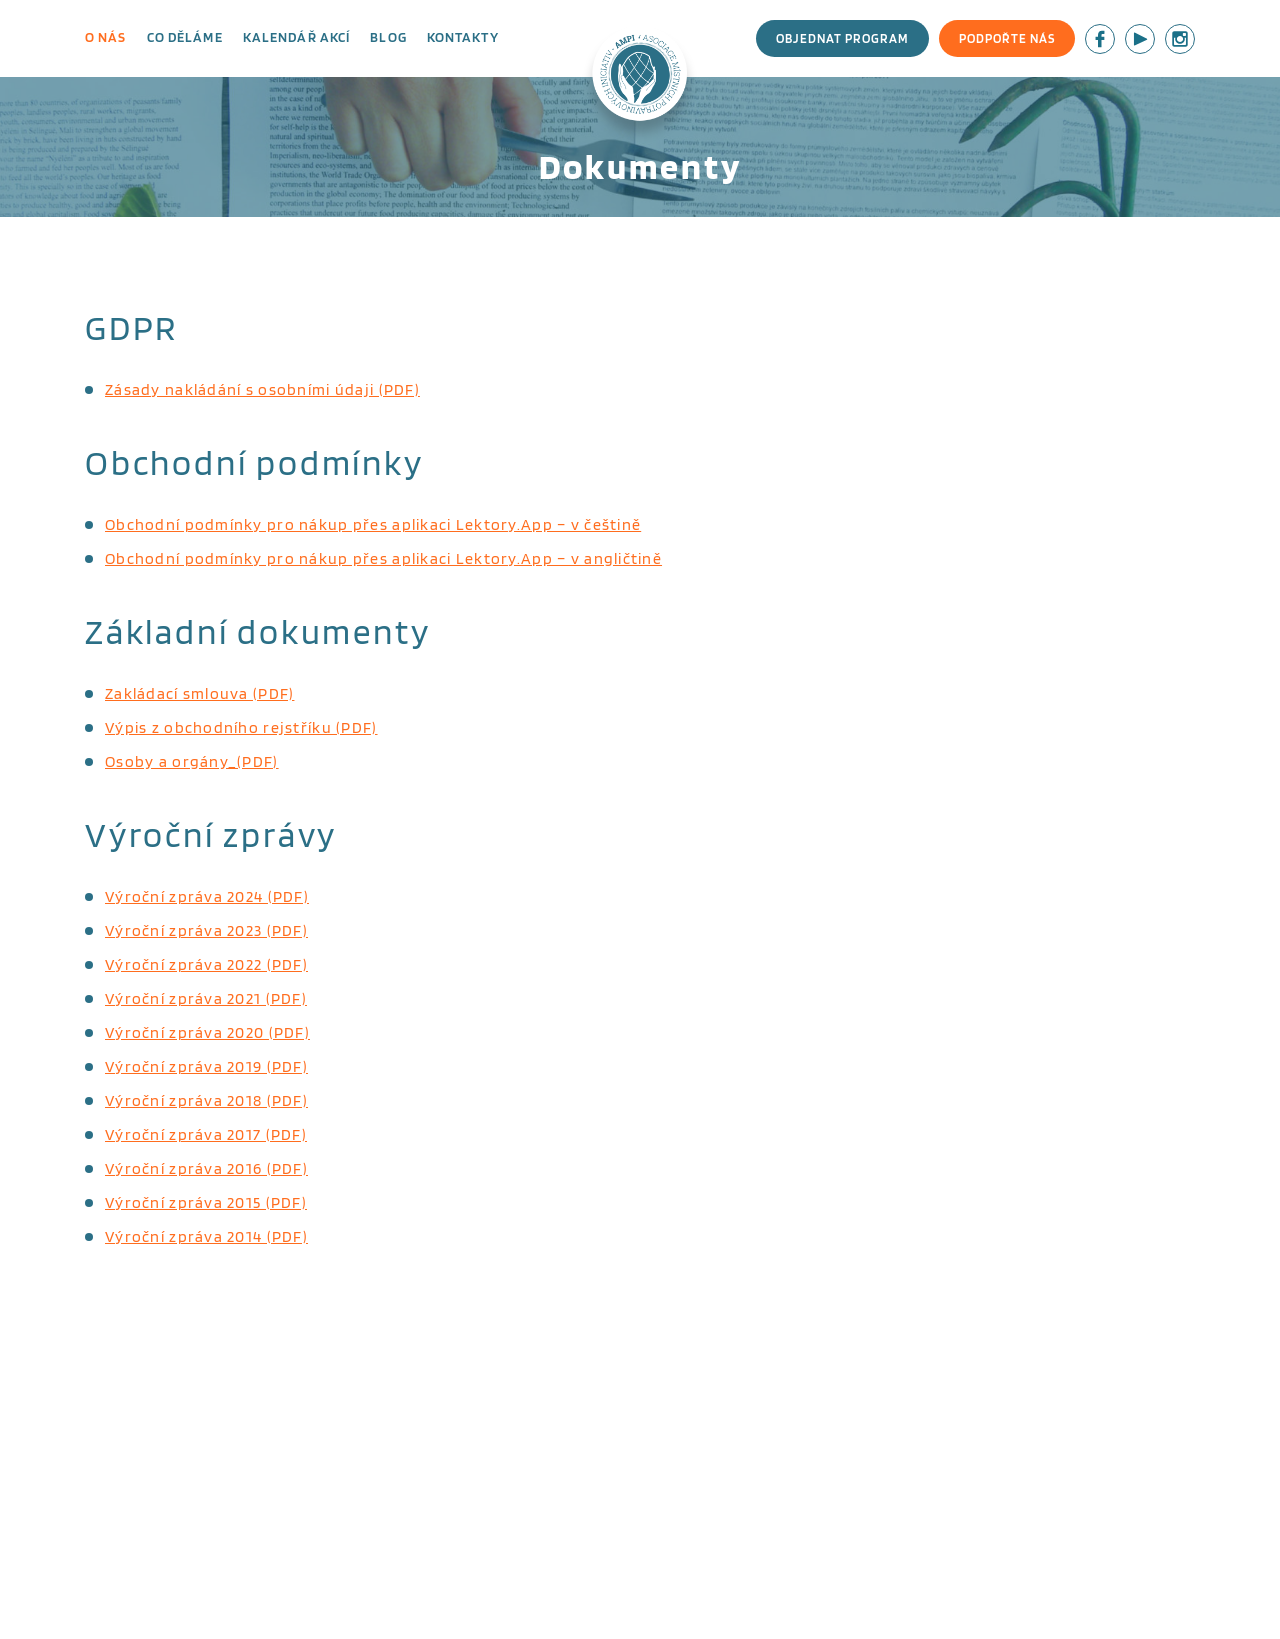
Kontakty (463, 37)
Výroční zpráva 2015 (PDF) (206, 1202)
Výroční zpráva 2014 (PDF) (206, 1236)
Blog (388, 37)
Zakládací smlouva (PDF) (199, 693)
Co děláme (185, 37)
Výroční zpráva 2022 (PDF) (206, 964)
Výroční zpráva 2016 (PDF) (206, 1168)
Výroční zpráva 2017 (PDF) (206, 1134)
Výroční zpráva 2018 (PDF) (206, 1100)
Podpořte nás (1007, 38)
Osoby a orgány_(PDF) (192, 761)
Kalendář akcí (297, 37)
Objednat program (842, 38)
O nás (106, 37)
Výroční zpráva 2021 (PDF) (206, 998)
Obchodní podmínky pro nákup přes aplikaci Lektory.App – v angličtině (383, 558)
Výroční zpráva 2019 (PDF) (206, 1066)
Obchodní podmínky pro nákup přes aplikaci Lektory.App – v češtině (373, 524)
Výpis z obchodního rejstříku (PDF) (241, 727)
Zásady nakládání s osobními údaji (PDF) (262, 389)
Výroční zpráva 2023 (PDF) (206, 930)
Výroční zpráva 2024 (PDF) (207, 896)
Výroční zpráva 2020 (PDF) (207, 1032)
